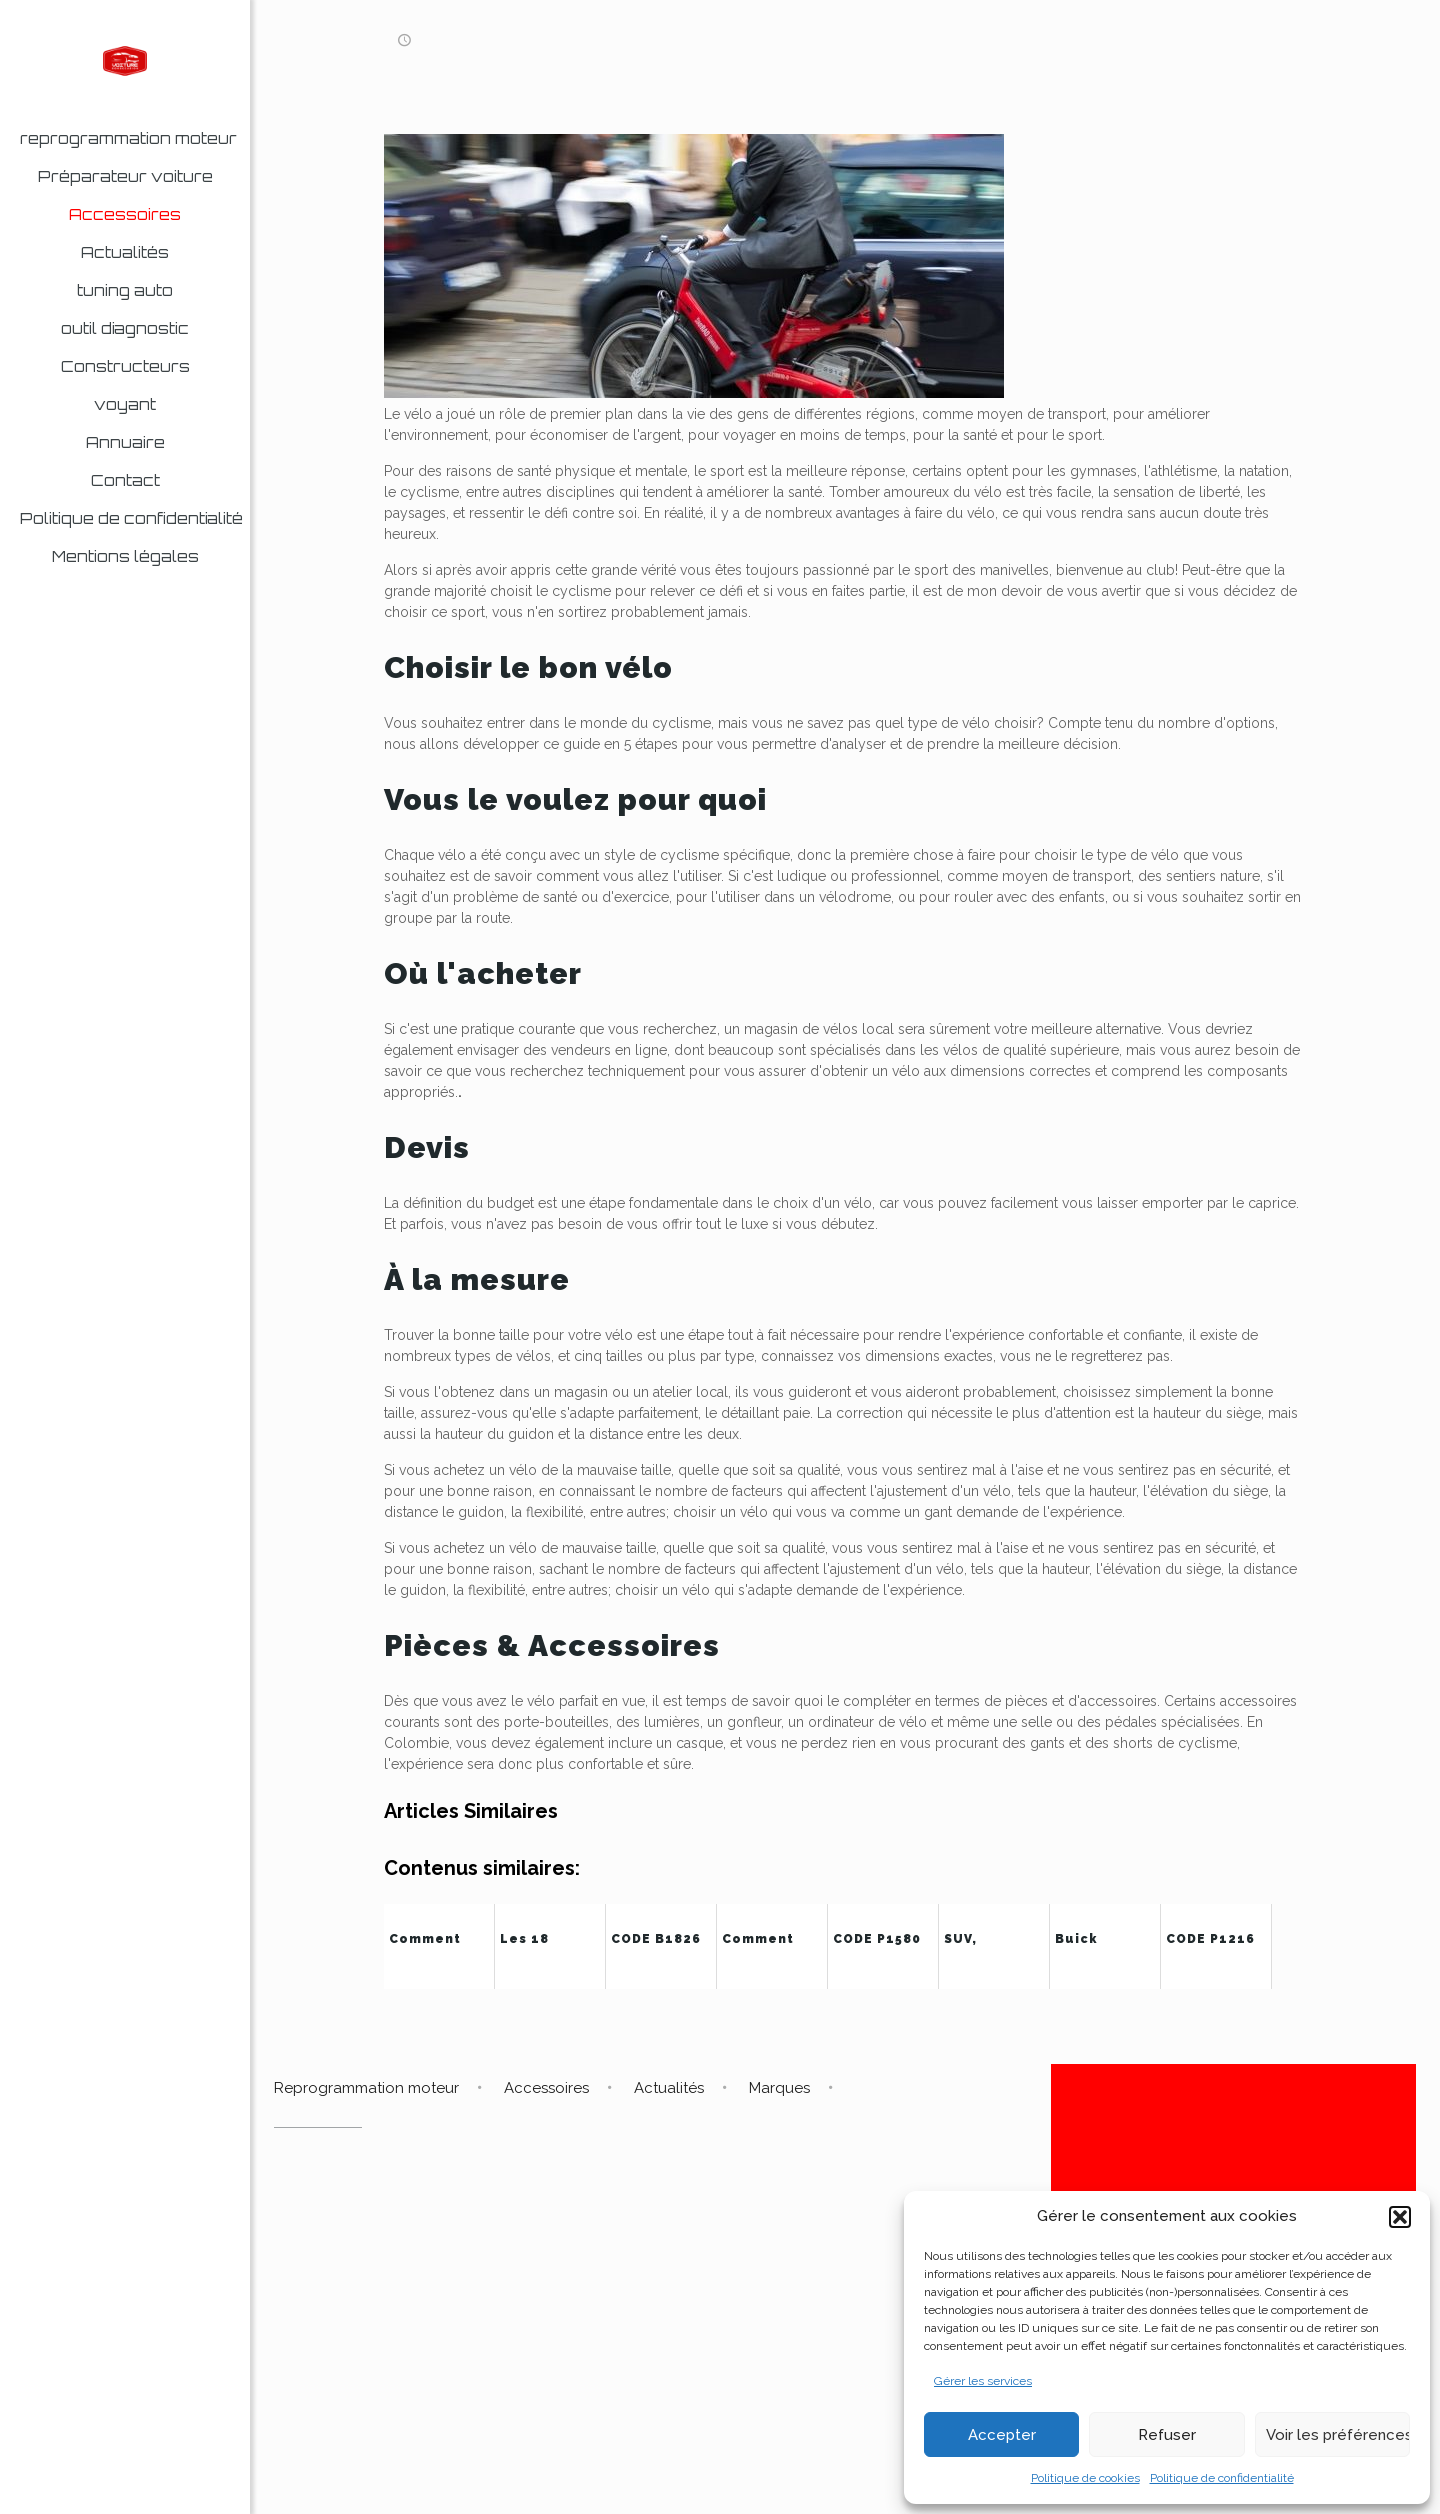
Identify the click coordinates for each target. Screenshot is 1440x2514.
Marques (779, 2088)
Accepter (1002, 2435)
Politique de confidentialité (1222, 2478)
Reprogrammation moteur (366, 2088)
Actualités (669, 2088)
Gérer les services (983, 2381)
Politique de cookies (1085, 2478)
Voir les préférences (1338, 2435)
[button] (1400, 2217)
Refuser (1167, 2435)
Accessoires (546, 2088)
